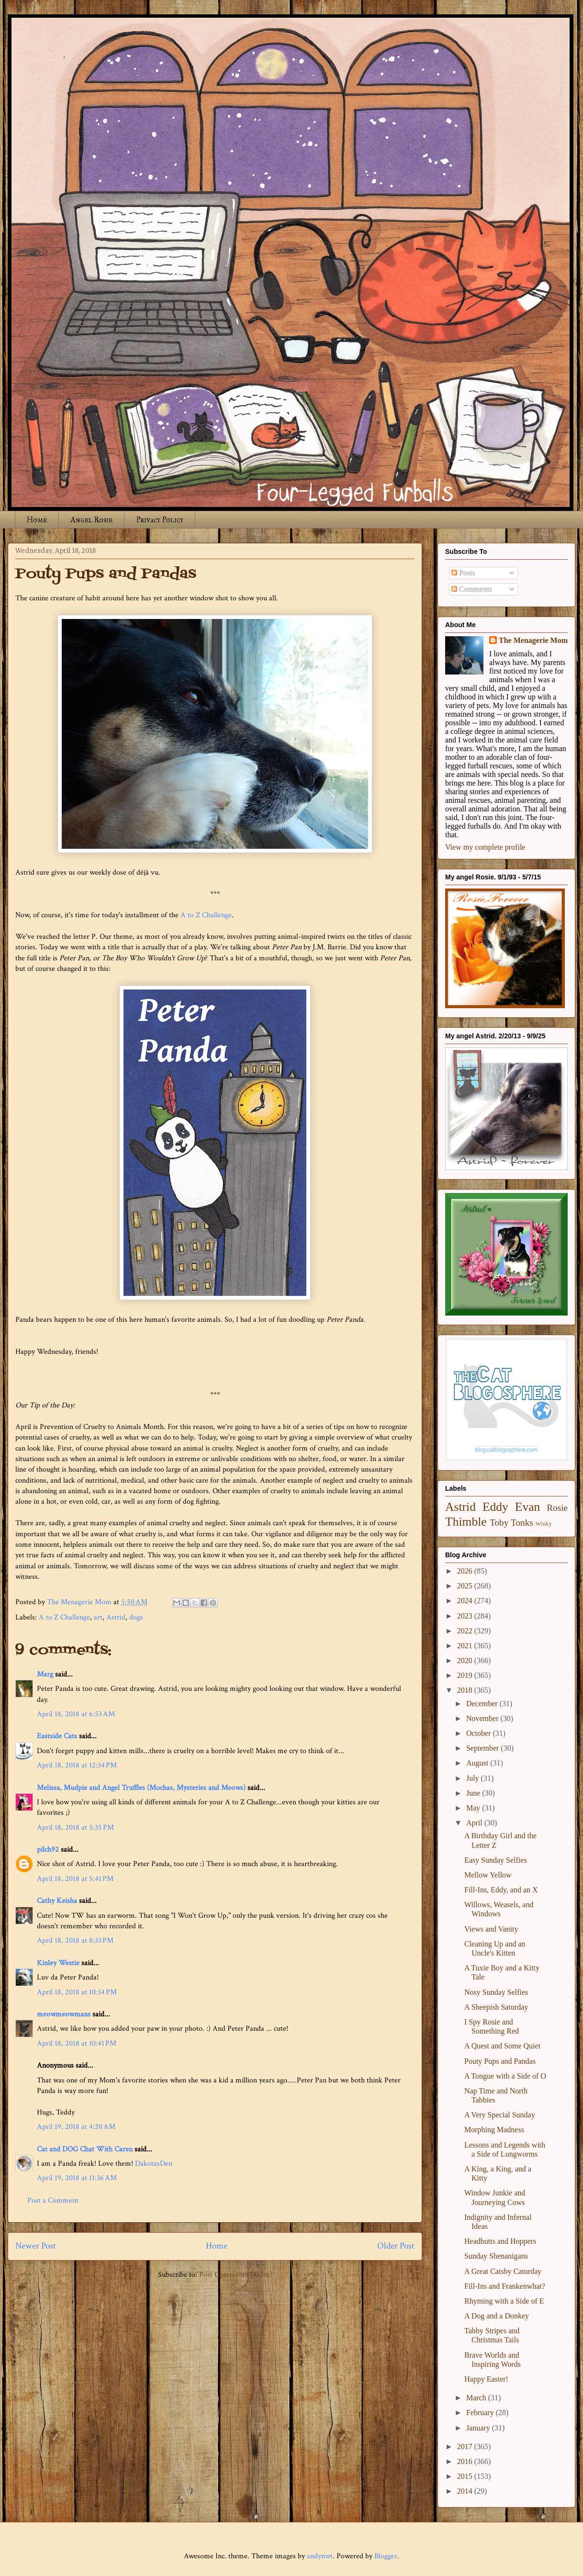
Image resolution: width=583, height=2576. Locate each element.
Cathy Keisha (57, 1901)
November (483, 1718)
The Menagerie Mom (533, 640)
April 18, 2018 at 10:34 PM (77, 1992)
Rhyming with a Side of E (504, 2301)
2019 (465, 1675)
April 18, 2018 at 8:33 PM (75, 1940)
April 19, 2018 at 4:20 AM (76, 2127)
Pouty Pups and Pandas (500, 2061)
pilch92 (48, 1850)
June (474, 1793)
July (473, 1778)
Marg (45, 1674)
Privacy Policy (159, 519)
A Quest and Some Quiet (502, 2046)
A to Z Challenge (206, 915)
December (483, 1703)
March (477, 2398)
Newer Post (35, 2246)
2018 (465, 1690)
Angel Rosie (91, 519)
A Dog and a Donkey (496, 2316)
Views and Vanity (491, 1929)
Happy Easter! (486, 2379)
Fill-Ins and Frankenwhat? (504, 2286)
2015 (465, 2476)
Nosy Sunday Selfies (496, 1992)
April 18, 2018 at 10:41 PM (76, 2043)
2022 (465, 1631)
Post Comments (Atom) (235, 2275)
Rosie (557, 1508)
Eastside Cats (57, 1736)
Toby (499, 1523)
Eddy (495, 1507)
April (475, 1823)
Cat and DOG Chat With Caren (85, 2149)
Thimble (466, 1522)
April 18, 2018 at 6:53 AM (76, 1714)
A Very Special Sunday (499, 2115)
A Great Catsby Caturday (502, 2271)
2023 (465, 1616)
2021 (465, 1646)
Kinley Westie (58, 1963)
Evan (527, 1507)
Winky (544, 1523)
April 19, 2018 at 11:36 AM (77, 2178)
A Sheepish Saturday (496, 2007)
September (483, 1748)
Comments (471, 589)
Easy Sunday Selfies (495, 1860)
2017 (465, 2446)
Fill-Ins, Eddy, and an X (501, 1890)
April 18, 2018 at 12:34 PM (77, 1765)
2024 (465, 1601)
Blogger (385, 2556)
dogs (136, 1617)
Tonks (522, 1523)
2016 (465, 2461)
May (474, 1808)
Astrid (115, 1617)
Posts (463, 573)
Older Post (396, 2246)
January (479, 2428)
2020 (465, 1660)
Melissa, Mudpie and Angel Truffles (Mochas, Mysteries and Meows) (141, 1788)
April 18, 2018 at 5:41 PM (75, 1879)
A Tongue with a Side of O (505, 2076)
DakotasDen (153, 2164)
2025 (465, 1586)
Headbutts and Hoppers (500, 2241)
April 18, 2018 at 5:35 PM (75, 1827)
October (479, 1733)
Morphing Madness (494, 2130)
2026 (465, 1571)
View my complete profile (485, 847)
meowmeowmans (63, 2014)
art (98, 1617)
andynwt (320, 2556)
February (481, 2412)
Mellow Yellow (488, 1875)
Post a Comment (52, 2200)
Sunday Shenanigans (496, 2256)
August (478, 1763)
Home (37, 519)
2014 (465, 2491)
